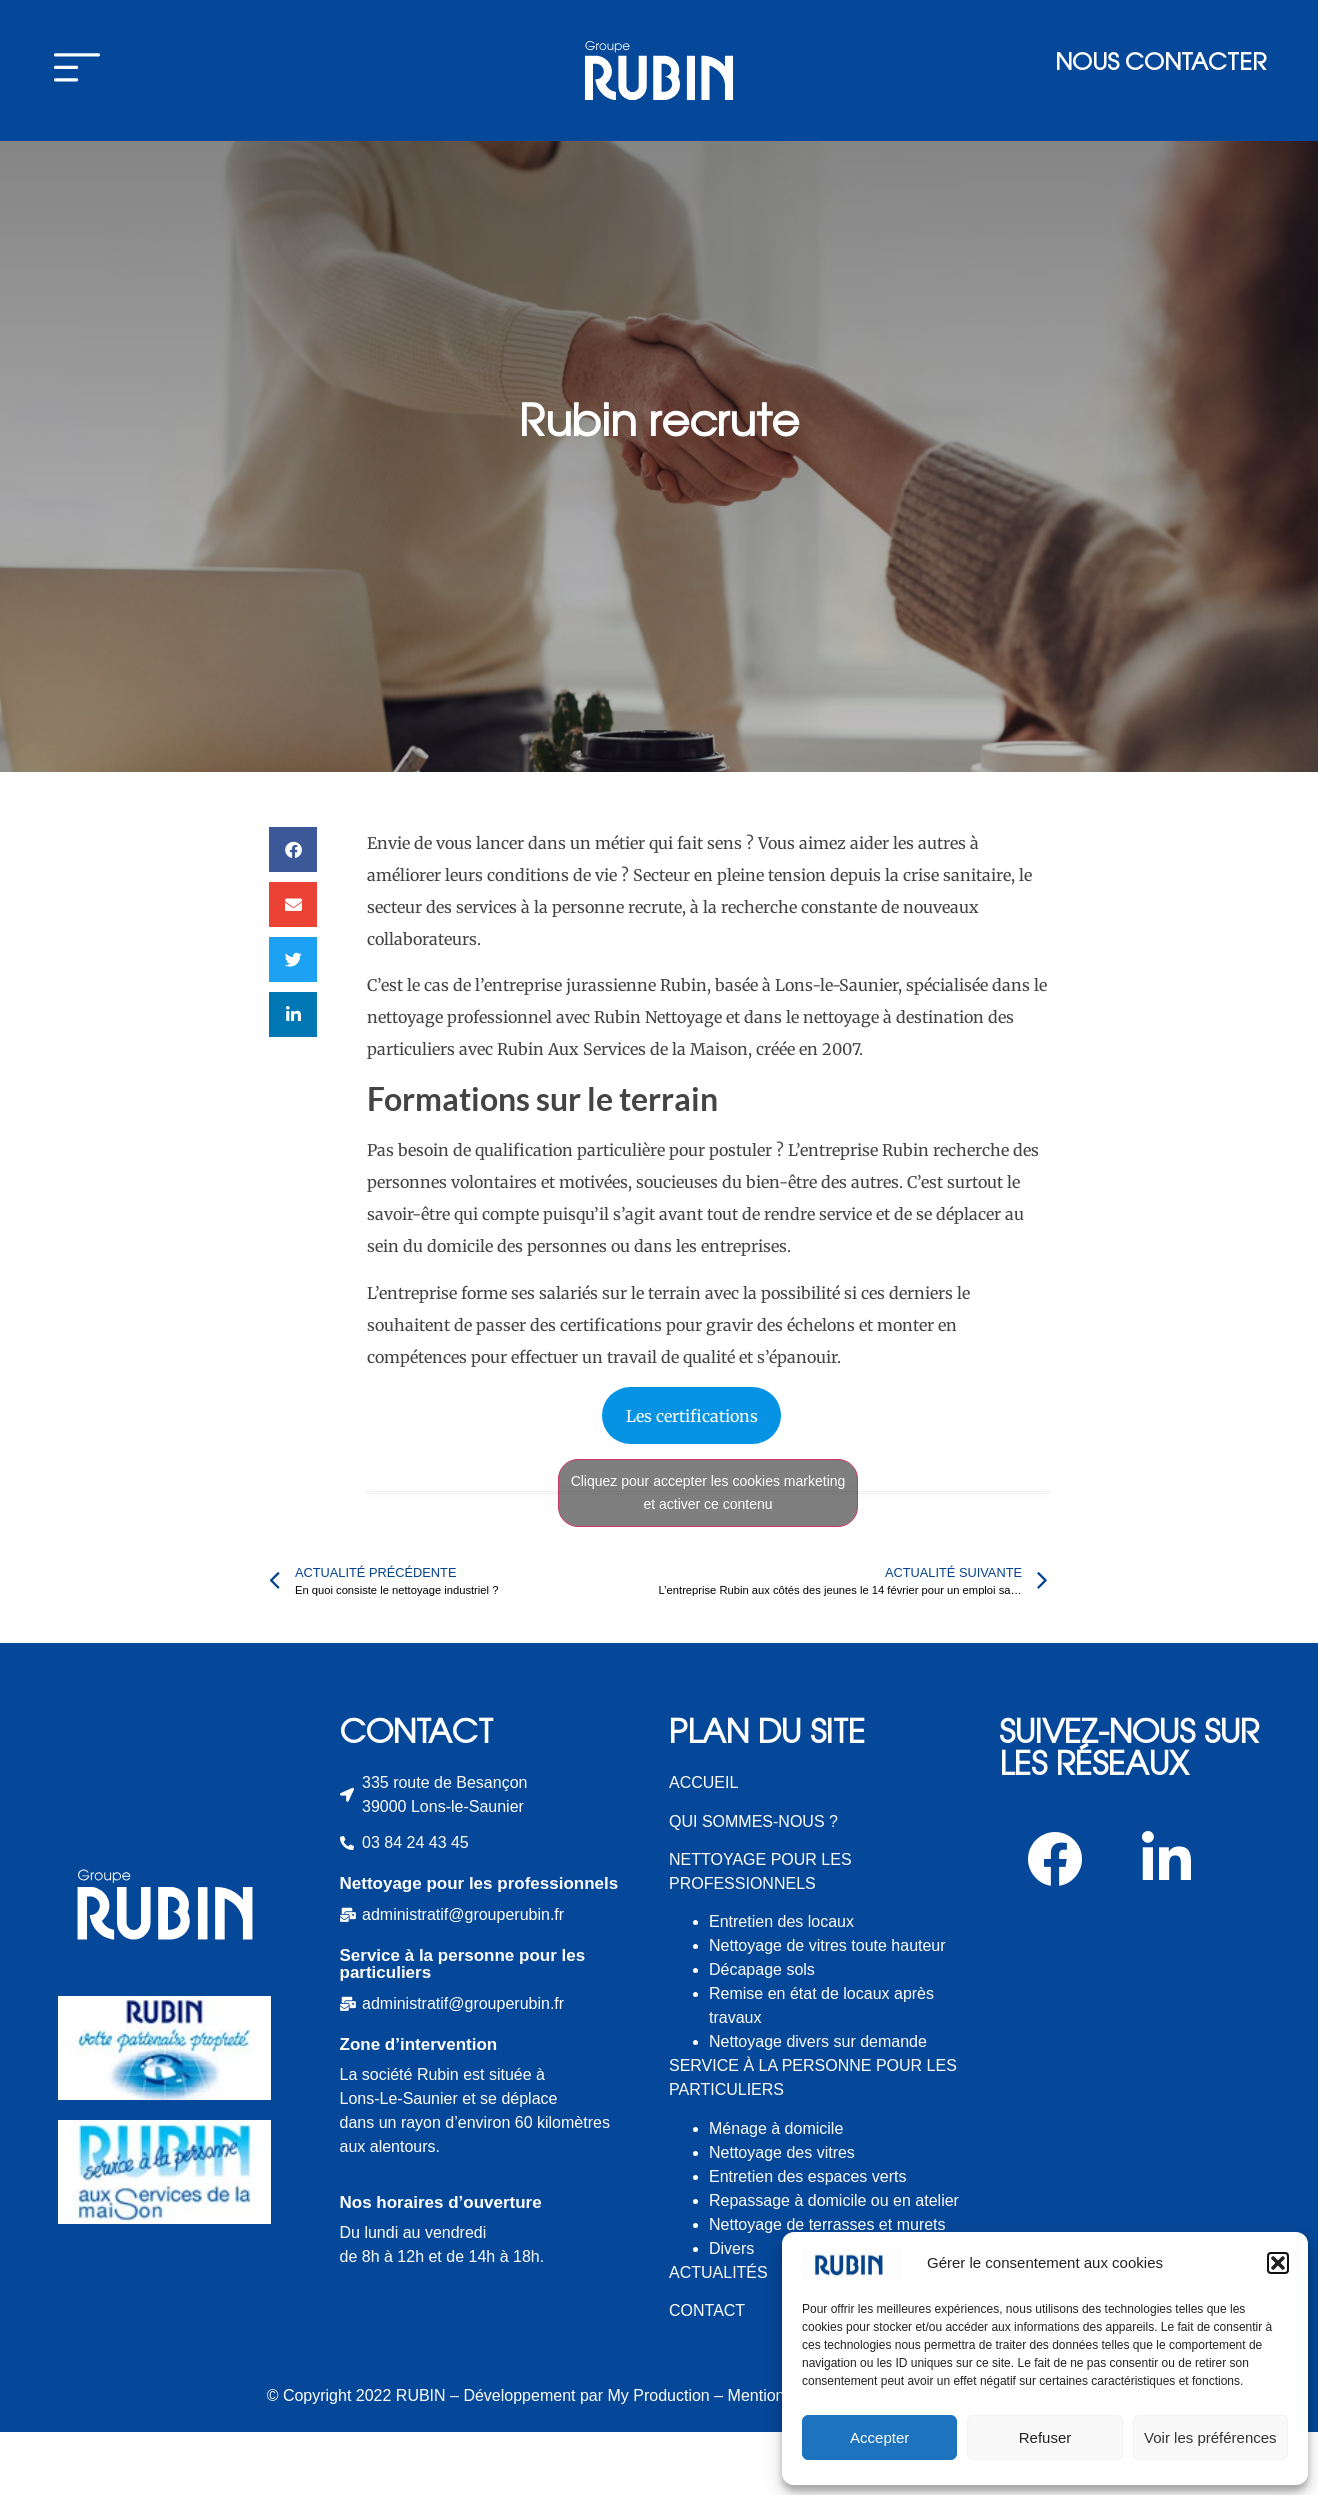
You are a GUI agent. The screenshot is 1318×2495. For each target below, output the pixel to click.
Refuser (1045, 2437)
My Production (659, 2458)
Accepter (879, 2437)
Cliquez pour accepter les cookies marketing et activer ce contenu (708, 1555)
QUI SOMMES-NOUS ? (753, 1884)
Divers (731, 2311)
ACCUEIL (703, 1845)
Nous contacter (1160, 64)
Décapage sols (762, 2032)
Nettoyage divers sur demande (818, 2104)
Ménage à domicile (776, 2191)
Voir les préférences (1210, 2437)
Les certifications (692, 1479)
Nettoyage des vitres (782, 2215)
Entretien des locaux (781, 1984)
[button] (1278, 2263)
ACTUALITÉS (718, 2335)
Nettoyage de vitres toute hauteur (827, 2008)
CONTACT (707, 2373)
